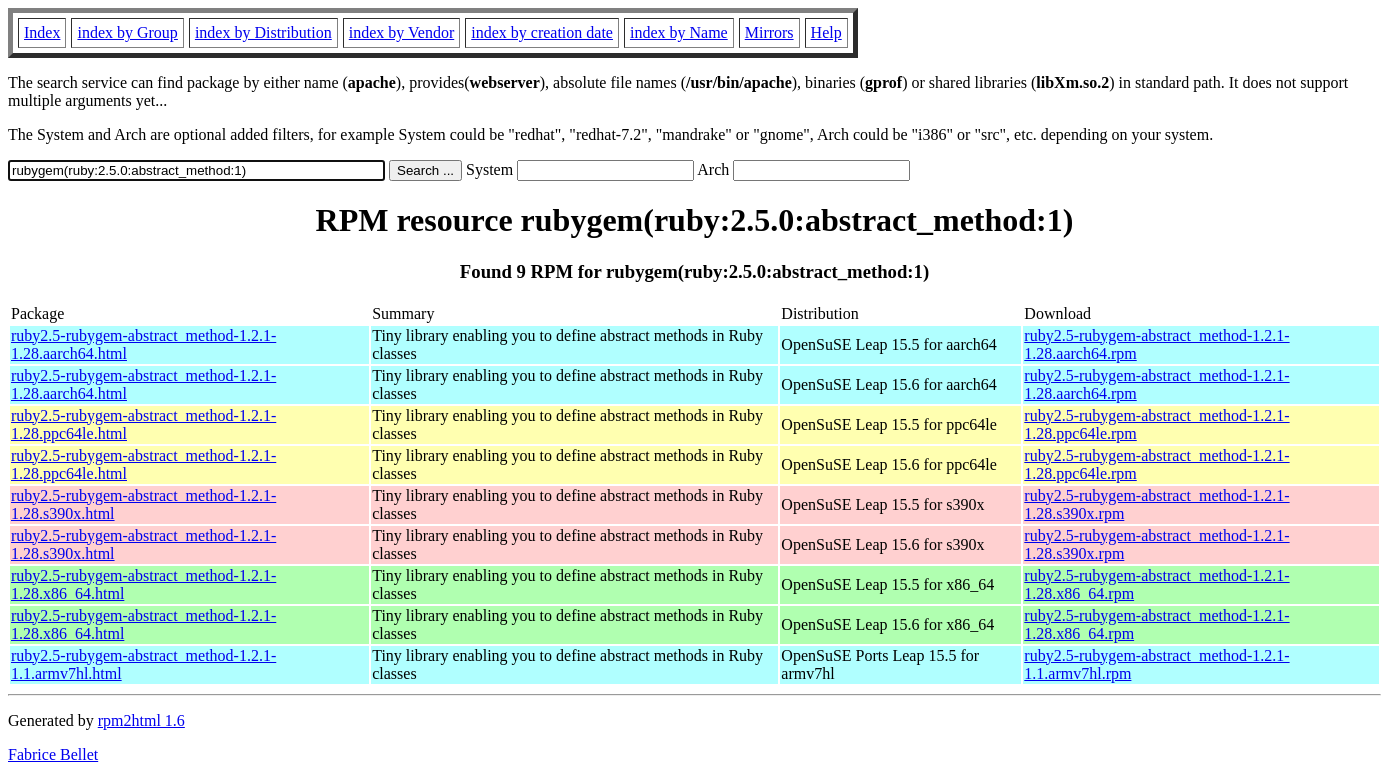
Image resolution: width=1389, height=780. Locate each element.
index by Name (679, 32)
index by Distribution (263, 32)
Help (826, 32)
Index (42, 32)
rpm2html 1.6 (141, 720)
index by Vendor (401, 32)
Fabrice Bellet (53, 754)
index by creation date (542, 32)
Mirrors (769, 32)
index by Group (127, 32)
